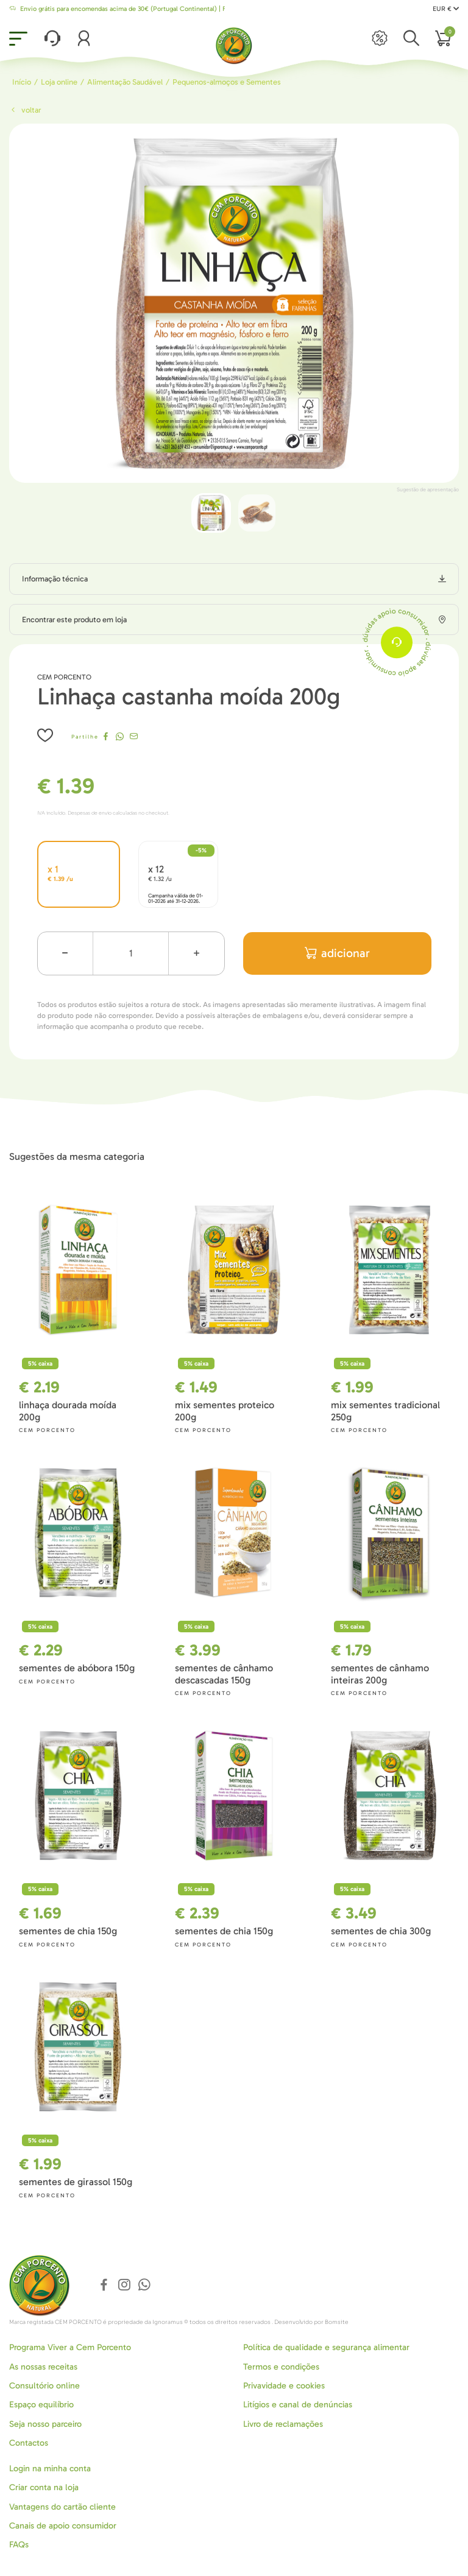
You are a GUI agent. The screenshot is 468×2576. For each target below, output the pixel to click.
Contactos (28, 2443)
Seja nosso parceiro (45, 2424)
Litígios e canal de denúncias (297, 2404)
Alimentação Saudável (125, 81)
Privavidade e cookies (284, 2386)
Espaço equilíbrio (41, 2404)
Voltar (25, 109)
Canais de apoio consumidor (62, 2526)
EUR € (446, 9)
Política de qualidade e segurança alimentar (326, 2347)
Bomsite (337, 2322)
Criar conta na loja (44, 2487)
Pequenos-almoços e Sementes (226, 81)
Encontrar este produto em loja (74, 619)
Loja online (59, 81)
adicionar (337, 953)
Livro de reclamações (283, 2424)
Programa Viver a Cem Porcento (70, 2347)
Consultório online (44, 2386)
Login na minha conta (50, 2468)
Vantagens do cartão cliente (62, 2507)
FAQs (19, 2544)
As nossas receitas (43, 2367)
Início (21, 81)
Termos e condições (281, 2367)
